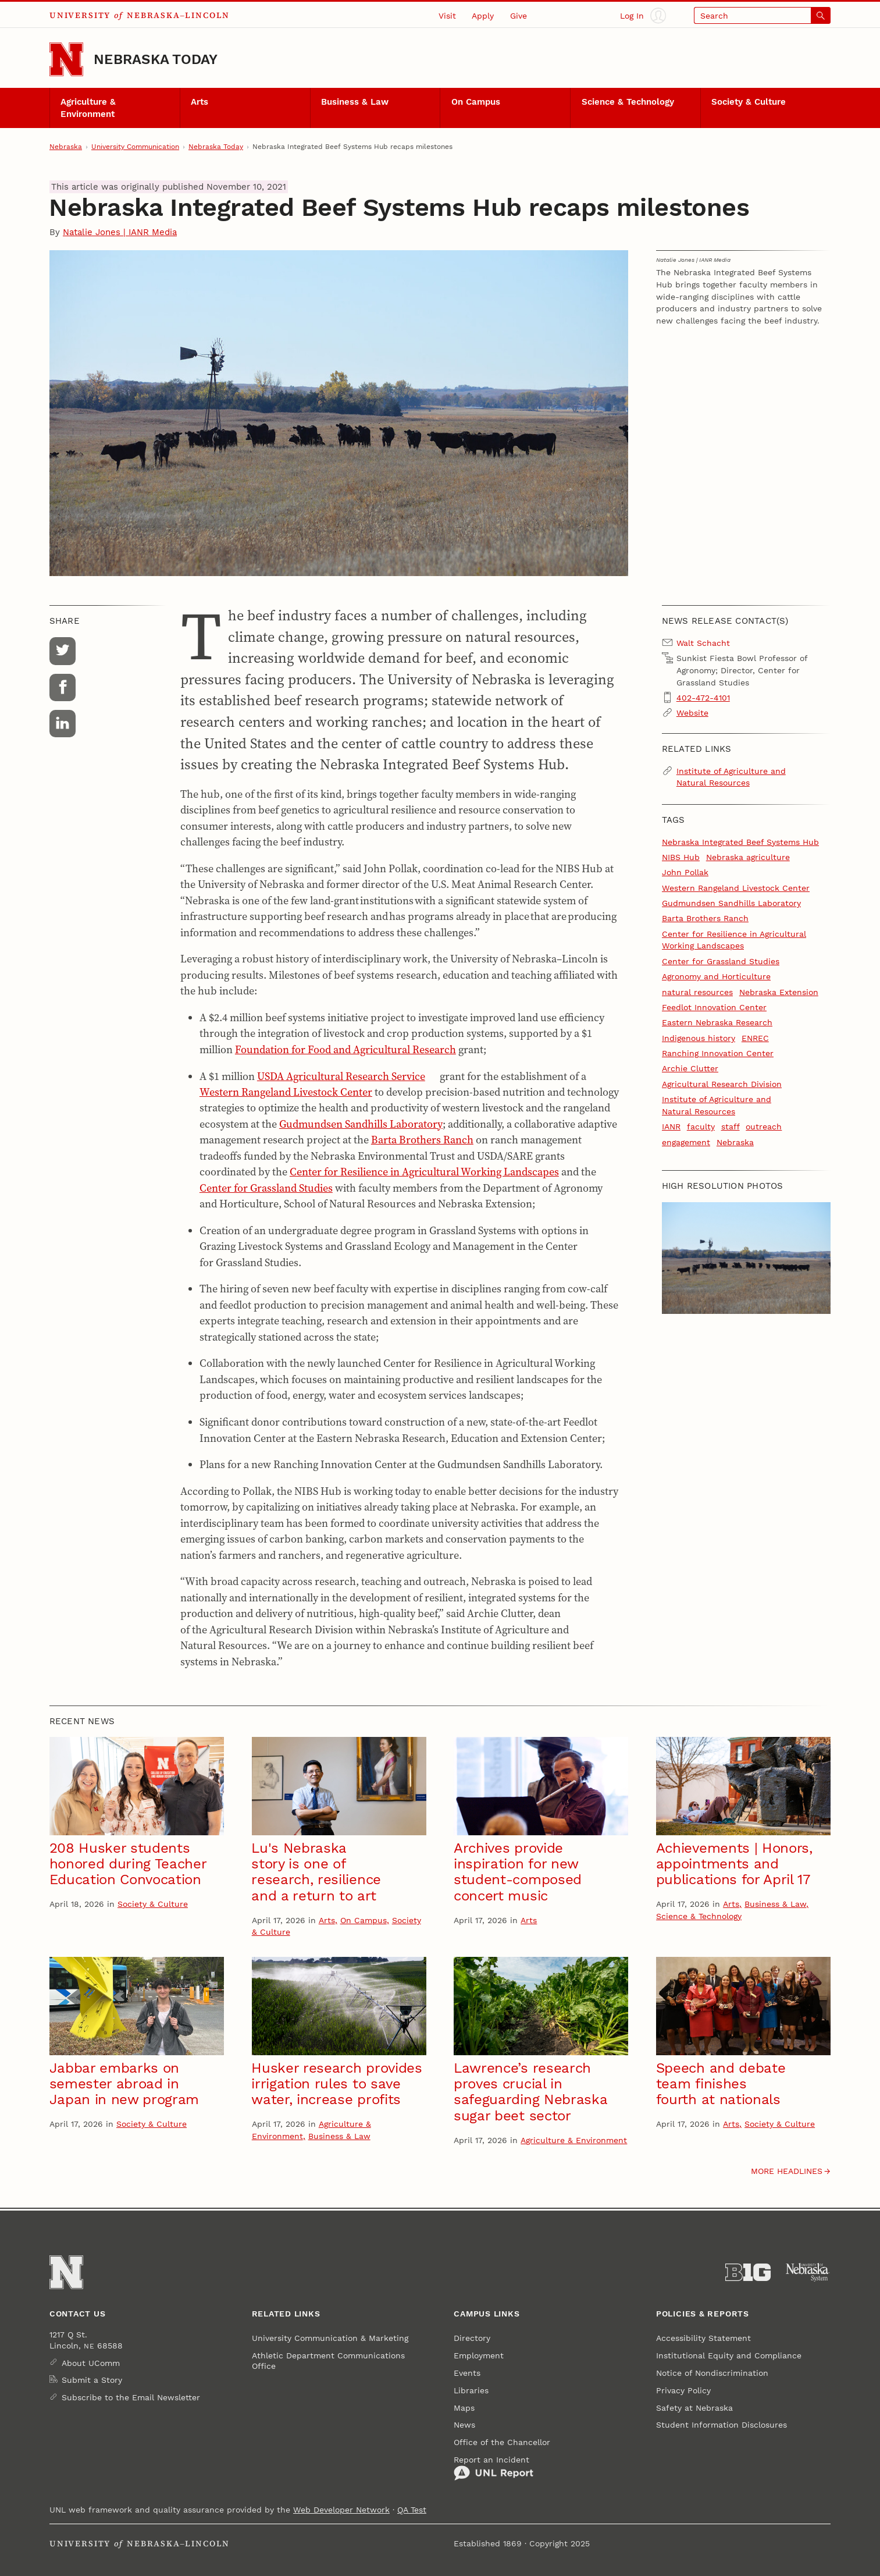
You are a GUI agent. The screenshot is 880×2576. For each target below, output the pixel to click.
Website (692, 712)
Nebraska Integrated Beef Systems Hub (740, 842)
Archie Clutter (690, 1068)
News (464, 2424)
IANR (671, 1126)
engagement (686, 1142)
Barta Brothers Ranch (422, 1139)
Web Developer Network (341, 2509)
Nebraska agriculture (748, 857)
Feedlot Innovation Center (714, 1007)
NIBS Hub (681, 857)
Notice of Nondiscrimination (712, 2373)
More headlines (786, 2171)
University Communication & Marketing (330, 2338)
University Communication (135, 147)
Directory (472, 2338)
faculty (701, 1126)
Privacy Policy (683, 2390)
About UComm (91, 2363)
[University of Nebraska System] (808, 2272)
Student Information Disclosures (721, 2424)
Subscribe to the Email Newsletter (131, 2397)
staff (730, 1126)
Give (518, 15)
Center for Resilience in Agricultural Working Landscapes (424, 1171)
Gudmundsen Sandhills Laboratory (361, 1124)
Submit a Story (92, 2380)
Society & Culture (748, 102)
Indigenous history (698, 1038)
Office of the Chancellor (502, 2442)
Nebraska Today (156, 59)
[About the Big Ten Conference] (748, 2272)
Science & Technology (628, 102)
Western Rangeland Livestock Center (285, 1092)
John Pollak (685, 872)
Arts (199, 102)
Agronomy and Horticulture (716, 976)
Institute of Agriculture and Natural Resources (731, 777)
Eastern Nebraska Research (717, 1022)
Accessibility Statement (703, 2338)
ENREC (755, 1038)
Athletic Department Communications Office (328, 2361)
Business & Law (355, 102)
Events (467, 2373)
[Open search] (762, 15)
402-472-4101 (703, 697)
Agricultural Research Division (722, 1084)
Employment (479, 2355)
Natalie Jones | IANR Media (120, 232)
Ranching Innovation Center (718, 1053)
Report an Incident (493, 2468)
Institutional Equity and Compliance (728, 2355)
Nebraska (65, 147)
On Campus (475, 102)
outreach (764, 1126)
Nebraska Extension (778, 992)
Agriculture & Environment (88, 108)
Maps (464, 2407)
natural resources (697, 992)
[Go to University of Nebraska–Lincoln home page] (66, 59)
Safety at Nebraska (694, 2407)
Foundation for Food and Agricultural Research (345, 1049)
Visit (447, 15)
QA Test (411, 2509)
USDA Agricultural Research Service (341, 1076)
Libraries (471, 2390)
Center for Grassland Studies (266, 1188)
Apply (483, 15)
